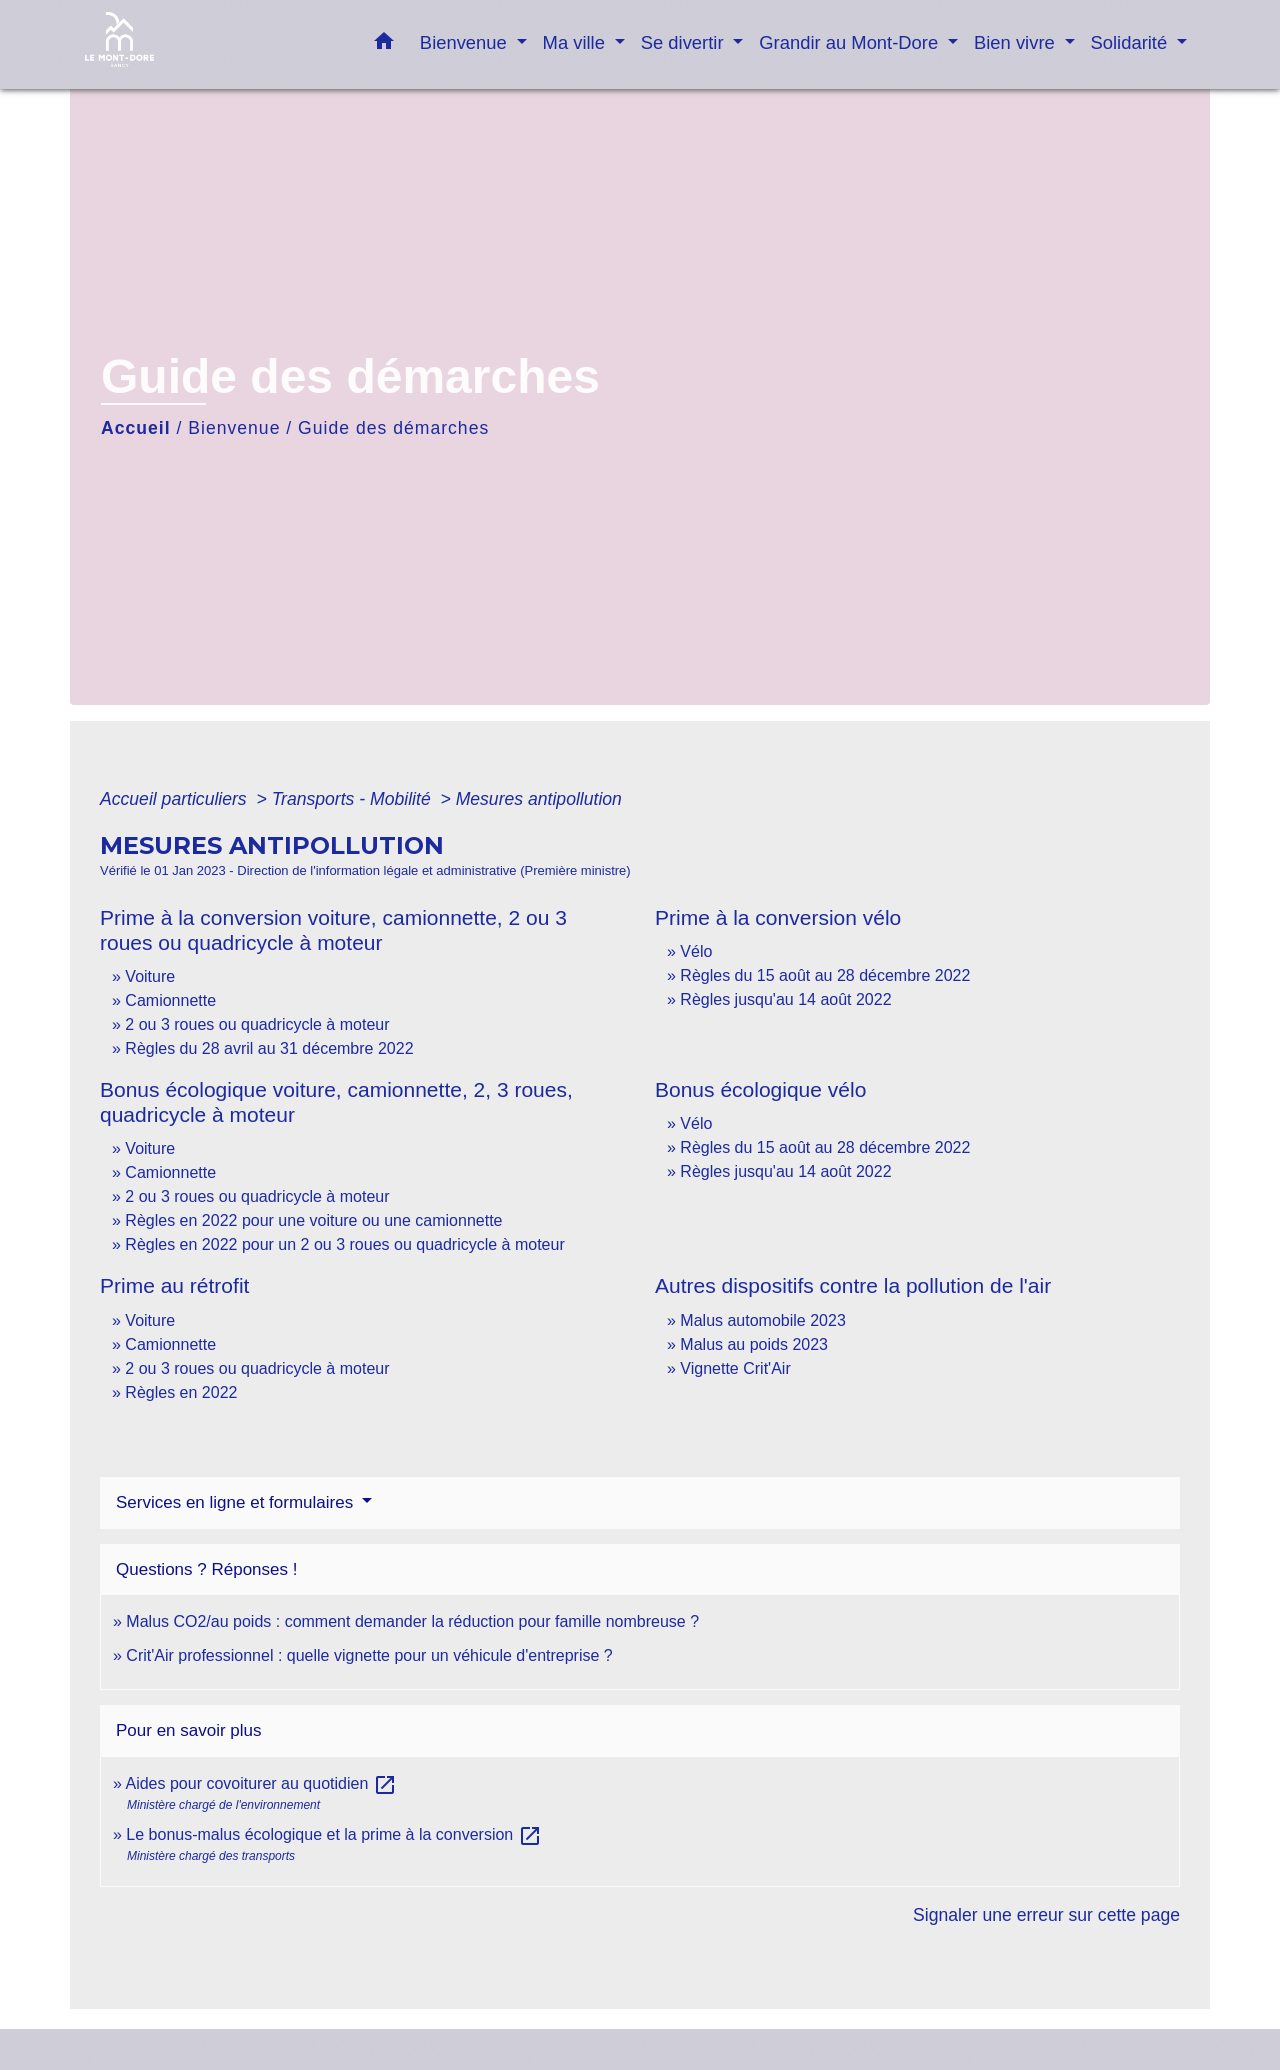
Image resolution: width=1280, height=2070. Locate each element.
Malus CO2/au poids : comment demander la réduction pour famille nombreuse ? (412, 1621)
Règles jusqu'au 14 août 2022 (785, 999)
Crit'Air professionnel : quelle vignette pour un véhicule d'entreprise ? (369, 1655)
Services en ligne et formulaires (237, 1502)
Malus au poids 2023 (754, 1344)
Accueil (136, 428)
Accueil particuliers (176, 799)
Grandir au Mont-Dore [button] (851, 42)
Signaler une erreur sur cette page (1046, 1915)
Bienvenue (234, 428)
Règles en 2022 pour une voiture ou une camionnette (313, 1220)
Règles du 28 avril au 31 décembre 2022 (269, 1048)
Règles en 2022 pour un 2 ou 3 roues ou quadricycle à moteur (344, 1244)
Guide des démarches (393, 428)
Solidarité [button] (1132, 42)
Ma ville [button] (576, 42)
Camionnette (170, 1000)
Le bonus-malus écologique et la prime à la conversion (333, 1834)
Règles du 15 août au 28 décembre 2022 (825, 975)
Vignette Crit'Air (735, 1368)
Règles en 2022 (181, 1392)
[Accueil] (210, 44)
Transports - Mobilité (354, 799)
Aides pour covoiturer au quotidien (260, 1783)
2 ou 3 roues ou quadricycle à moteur (257, 1024)
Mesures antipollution (539, 799)
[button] (384, 45)
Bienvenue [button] (466, 42)
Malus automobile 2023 (762, 1320)
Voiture (150, 976)
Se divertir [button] (685, 42)
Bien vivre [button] (1017, 42)
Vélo (696, 951)
